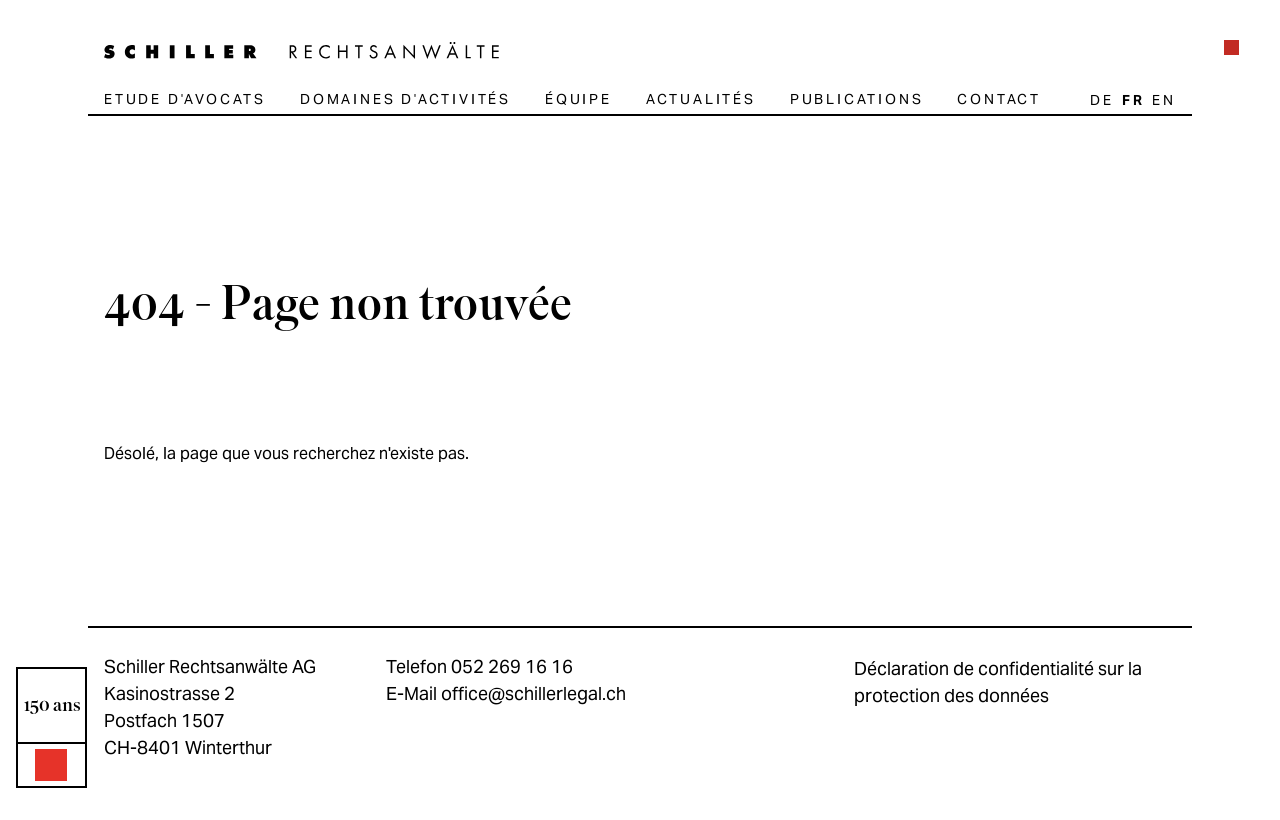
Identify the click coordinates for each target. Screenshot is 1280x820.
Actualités (701, 99)
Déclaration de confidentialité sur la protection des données (998, 682)
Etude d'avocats (185, 99)
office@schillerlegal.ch (533, 693)
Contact (999, 99)
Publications (857, 99)
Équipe (578, 99)
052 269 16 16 (512, 666)
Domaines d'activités (405, 99)
